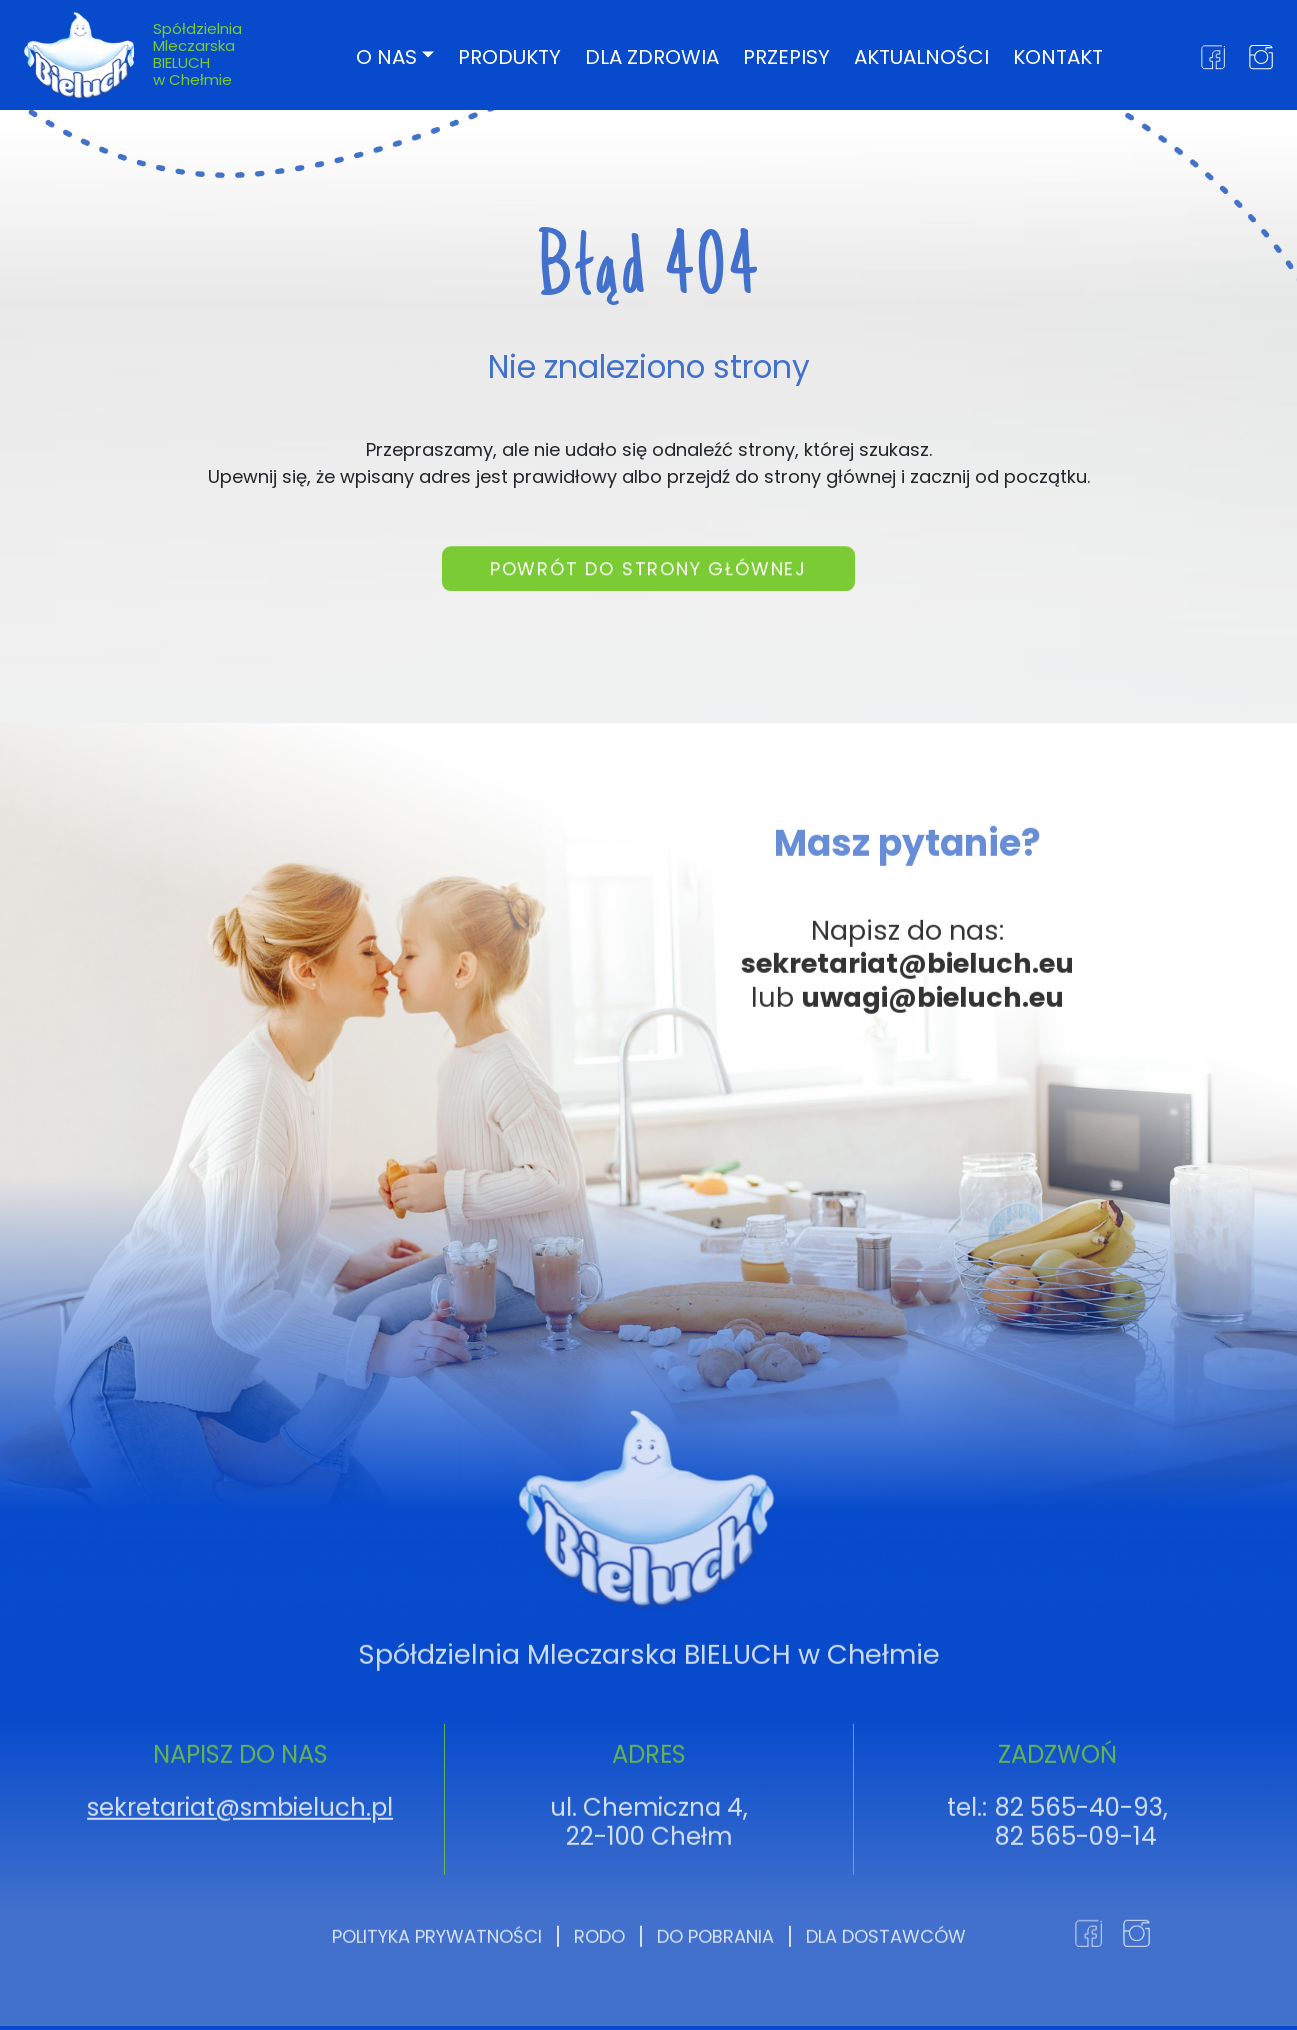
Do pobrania (715, 1994)
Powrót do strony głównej (648, 579)
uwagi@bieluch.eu (932, 1055)
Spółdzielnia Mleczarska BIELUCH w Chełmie (197, 54)
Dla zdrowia (652, 56)
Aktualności (921, 56)
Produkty (509, 56)
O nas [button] (386, 56)
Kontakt (1058, 56)
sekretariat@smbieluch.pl (240, 1865)
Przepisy (786, 56)
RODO (599, 1994)
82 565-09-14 (1076, 1894)
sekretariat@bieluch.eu (907, 1021)
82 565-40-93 (1079, 1865)
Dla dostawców (886, 1994)
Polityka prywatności (437, 1994)
